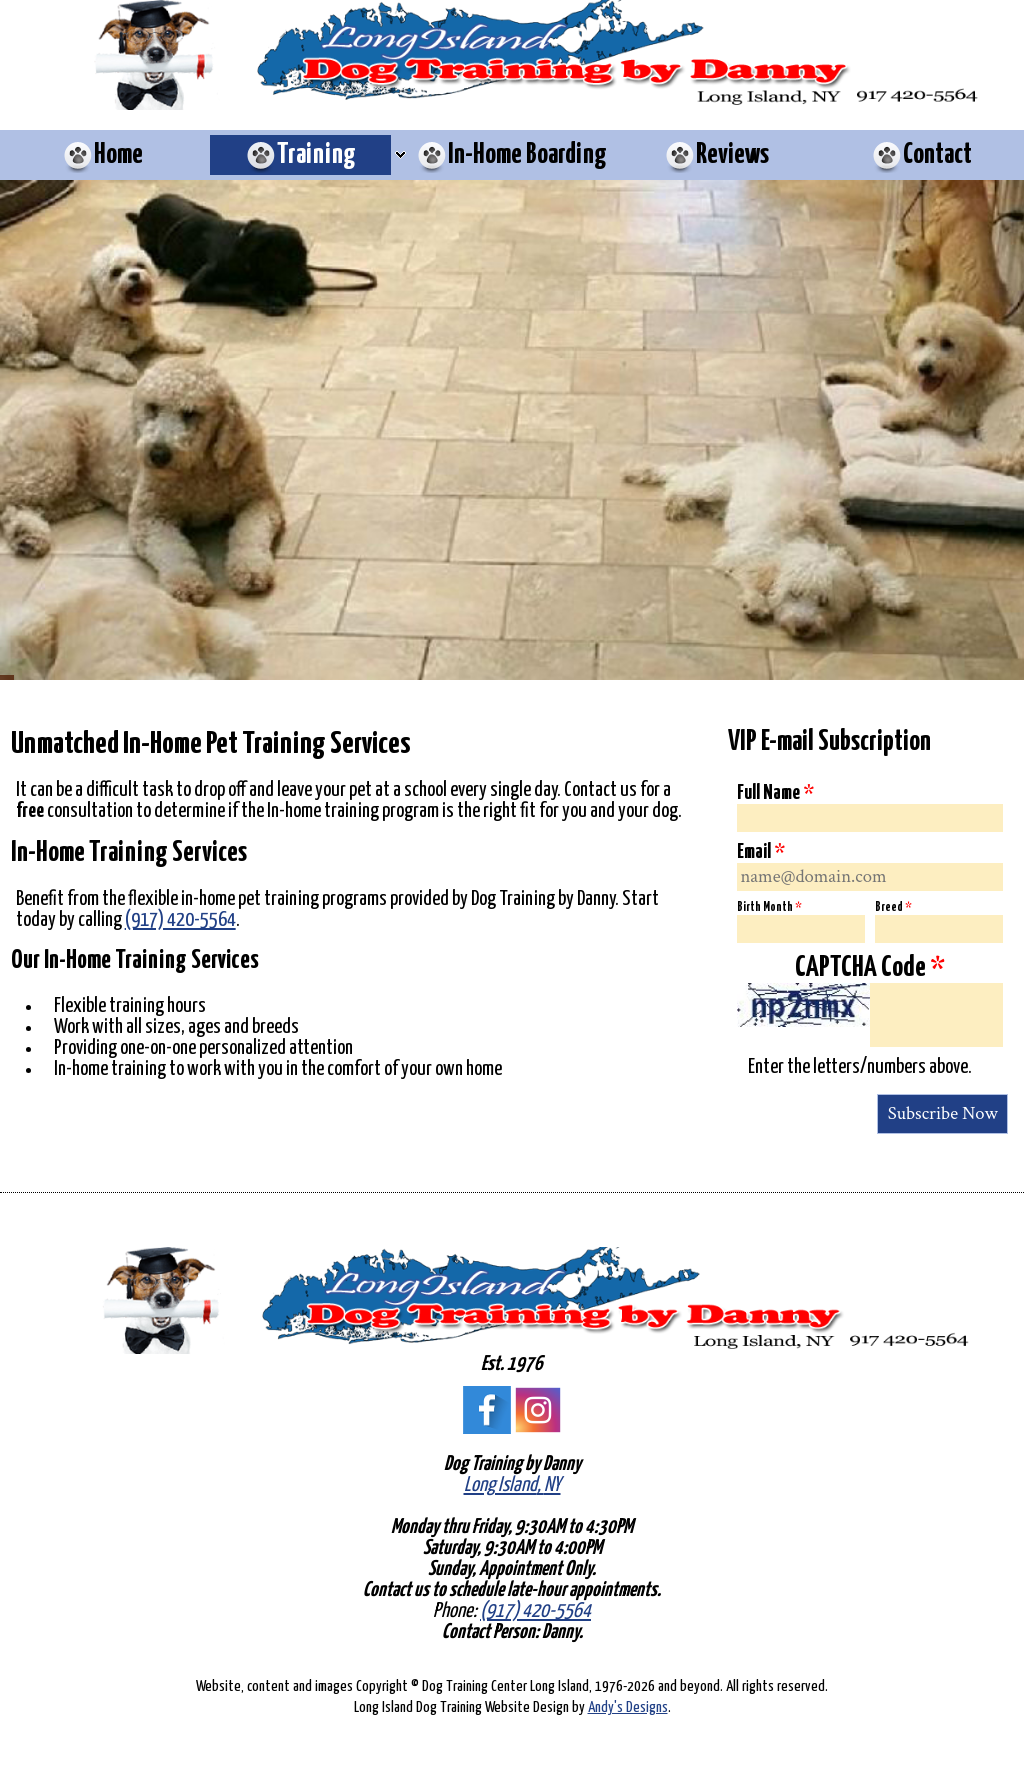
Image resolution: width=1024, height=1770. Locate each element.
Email (761, 852)
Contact (937, 155)
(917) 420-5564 (180, 920)
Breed (893, 907)
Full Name (775, 793)
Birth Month (769, 907)
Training (316, 155)
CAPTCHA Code (870, 968)
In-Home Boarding (527, 155)
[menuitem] (102, 155)
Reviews (732, 155)
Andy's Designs (628, 1707)
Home (118, 155)
